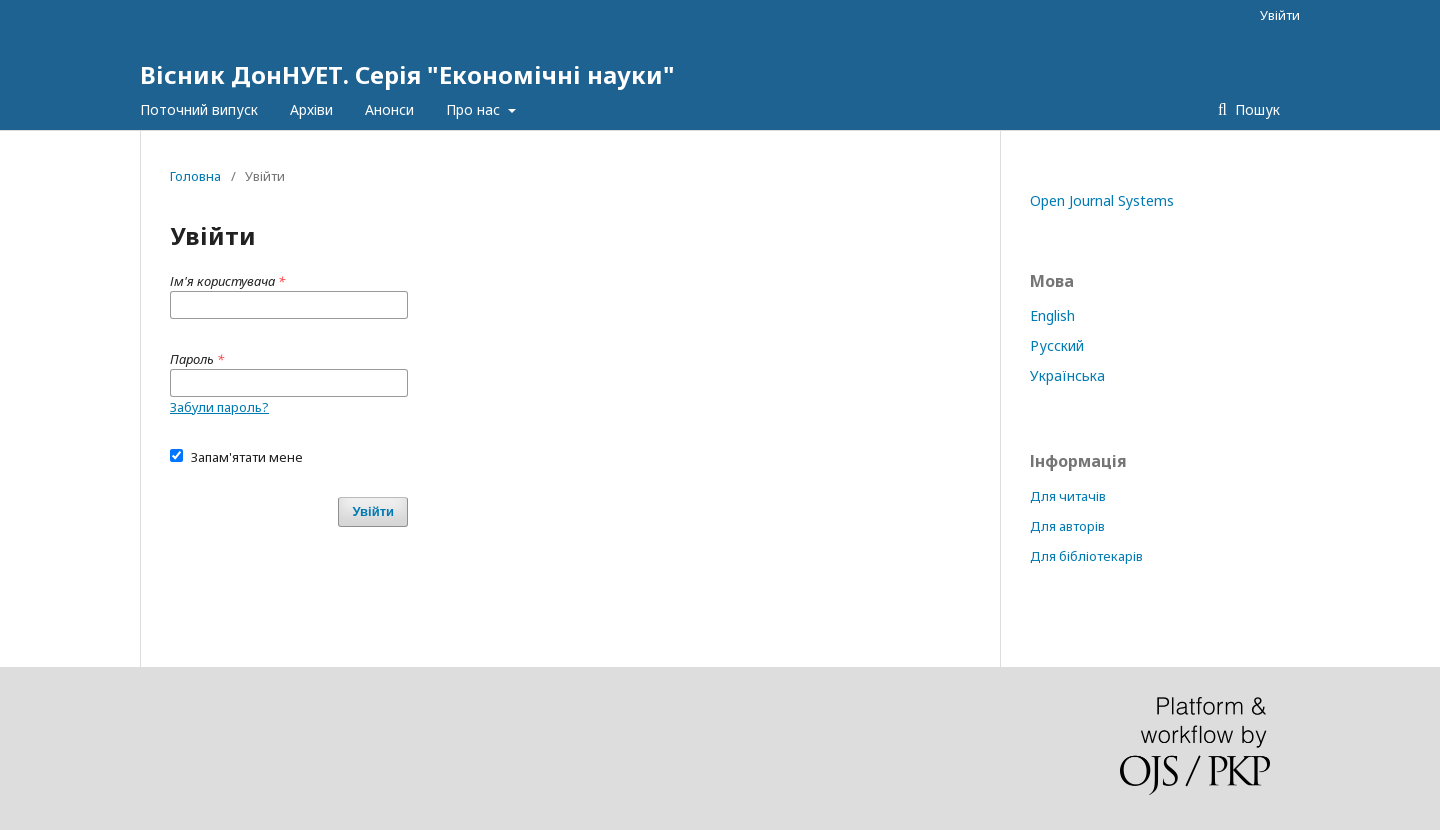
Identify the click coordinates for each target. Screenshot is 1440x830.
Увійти (1280, 15)
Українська (1067, 375)
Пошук (1255, 109)
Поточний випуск (199, 109)
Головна (195, 176)
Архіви (311, 109)
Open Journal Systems (1102, 200)
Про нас (475, 109)
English (1052, 315)
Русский (1057, 345)
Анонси (389, 109)
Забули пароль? (219, 407)
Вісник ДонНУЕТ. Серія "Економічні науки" (407, 74)
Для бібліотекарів (1086, 556)
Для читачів (1068, 496)
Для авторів (1067, 526)
